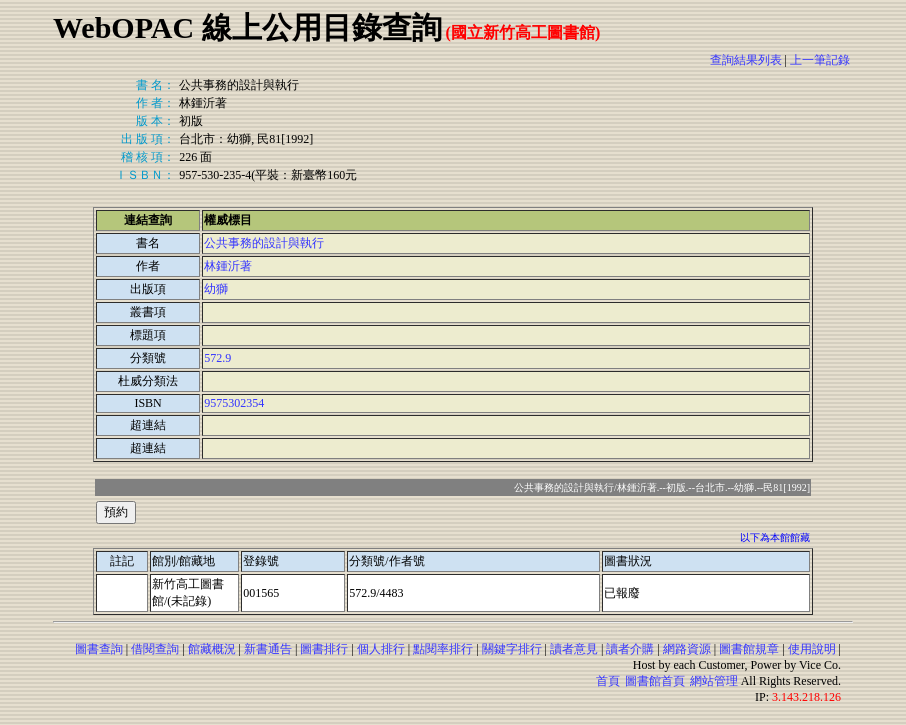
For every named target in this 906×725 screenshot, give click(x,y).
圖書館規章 (749, 649)
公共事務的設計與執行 (264, 243)
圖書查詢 (99, 649)
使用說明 (812, 649)
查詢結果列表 (746, 60)
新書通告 (268, 649)
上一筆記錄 (820, 60)
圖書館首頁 (655, 681)
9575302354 (234, 403)
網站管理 (714, 681)
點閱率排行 (443, 649)
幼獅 (216, 289)
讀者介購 (630, 649)
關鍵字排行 (512, 649)
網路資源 (687, 649)
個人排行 (381, 649)
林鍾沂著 (228, 266)
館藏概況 (212, 649)
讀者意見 (574, 649)
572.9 (217, 358)
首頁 (608, 681)
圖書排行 (324, 649)
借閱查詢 (155, 649)
